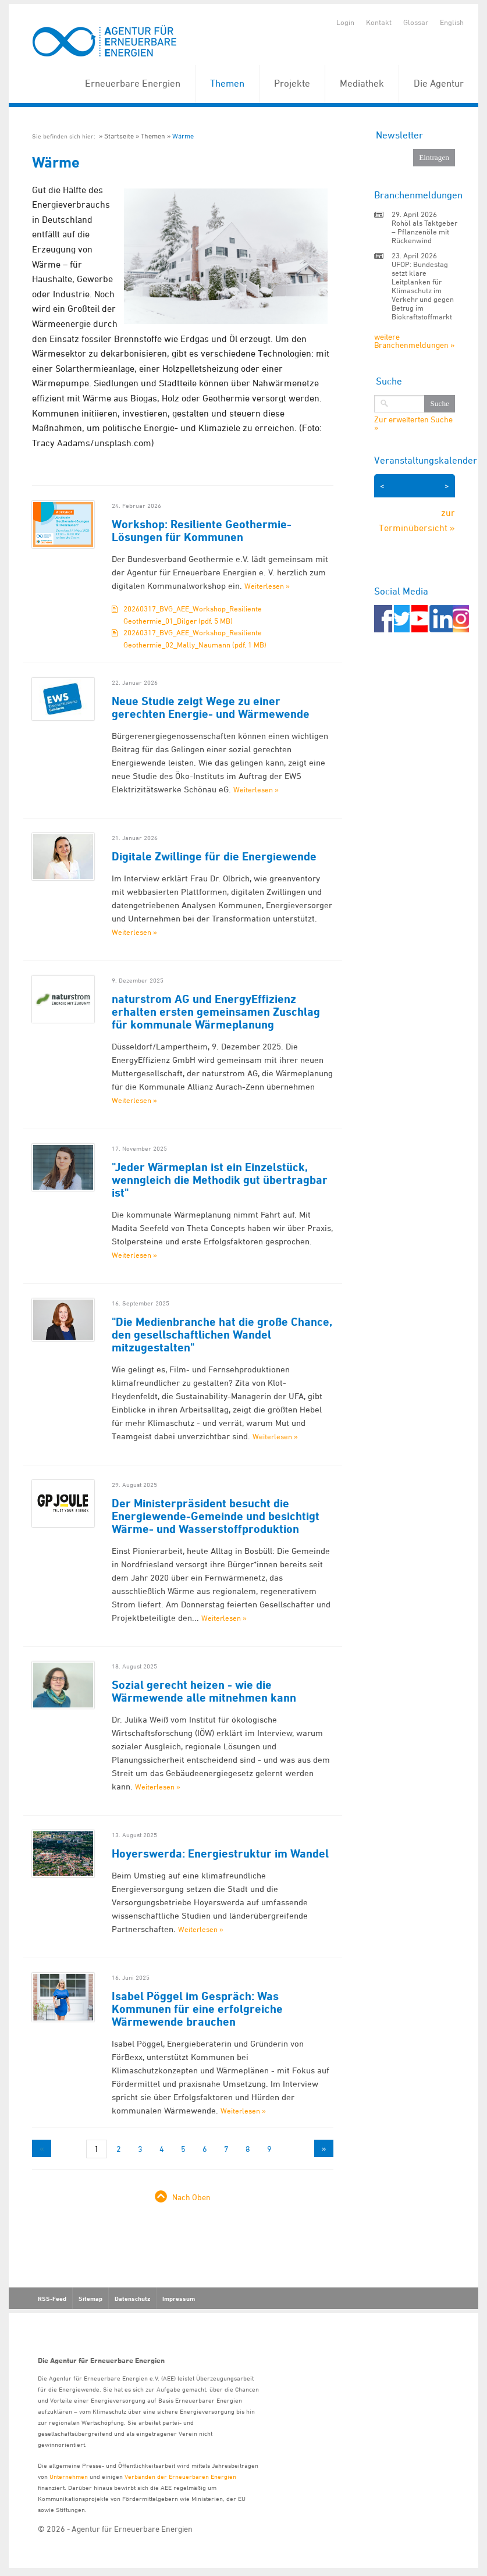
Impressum (178, 2298)
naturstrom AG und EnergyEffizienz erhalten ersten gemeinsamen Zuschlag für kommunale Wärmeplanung (216, 1011)
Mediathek (362, 83)
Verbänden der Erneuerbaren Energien (180, 2476)
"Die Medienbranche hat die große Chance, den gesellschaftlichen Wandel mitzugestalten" (222, 1334)
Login (345, 22)
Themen (227, 83)
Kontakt (379, 22)
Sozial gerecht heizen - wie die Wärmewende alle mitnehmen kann (204, 1691)
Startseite (119, 135)
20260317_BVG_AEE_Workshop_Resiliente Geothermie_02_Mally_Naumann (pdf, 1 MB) (194, 638)
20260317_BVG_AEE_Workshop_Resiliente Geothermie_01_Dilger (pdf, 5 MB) (192, 614)
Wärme (183, 135)
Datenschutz (132, 2298)
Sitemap (90, 2298)
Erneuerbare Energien (132, 83)
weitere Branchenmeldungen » (414, 341)
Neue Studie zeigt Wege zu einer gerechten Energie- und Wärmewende (211, 707)
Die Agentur (439, 83)
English (452, 22)
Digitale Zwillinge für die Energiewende (214, 856)
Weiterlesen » (267, 585)
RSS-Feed (52, 2298)
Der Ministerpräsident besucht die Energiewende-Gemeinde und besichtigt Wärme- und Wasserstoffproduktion (215, 1516)
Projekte (292, 83)
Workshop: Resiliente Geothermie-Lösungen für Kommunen (202, 530)
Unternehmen (68, 2476)
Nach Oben (191, 2197)
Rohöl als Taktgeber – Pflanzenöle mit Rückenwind (424, 231)
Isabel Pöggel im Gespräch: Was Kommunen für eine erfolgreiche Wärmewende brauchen (197, 2009)
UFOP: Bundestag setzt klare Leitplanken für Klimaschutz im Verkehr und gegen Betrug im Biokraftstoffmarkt (423, 290)
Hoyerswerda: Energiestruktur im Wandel (220, 1853)
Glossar (415, 22)
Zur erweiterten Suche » (413, 423)
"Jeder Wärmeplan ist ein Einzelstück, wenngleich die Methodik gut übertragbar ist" (220, 1180)
